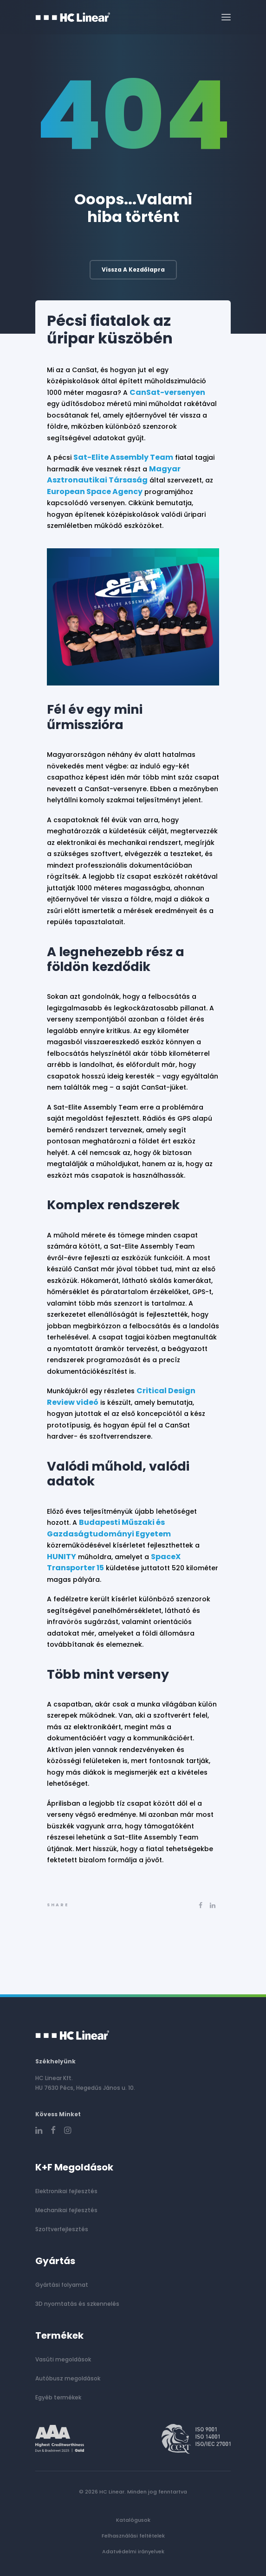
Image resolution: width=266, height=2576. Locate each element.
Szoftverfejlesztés (61, 2229)
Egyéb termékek (58, 2397)
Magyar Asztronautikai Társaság (114, 474)
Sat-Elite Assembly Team (123, 457)
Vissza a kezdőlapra (133, 269)
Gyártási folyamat (61, 2285)
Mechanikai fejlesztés (66, 2210)
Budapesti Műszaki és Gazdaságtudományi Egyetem (109, 1528)
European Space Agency (95, 491)
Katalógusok (133, 2520)
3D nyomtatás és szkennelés (77, 2304)
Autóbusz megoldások (67, 2378)
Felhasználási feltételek (133, 2535)
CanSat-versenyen (167, 392)
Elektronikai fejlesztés (66, 2191)
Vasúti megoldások (63, 2359)
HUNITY (61, 1556)
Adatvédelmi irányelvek (133, 2551)
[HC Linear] (72, 17)
